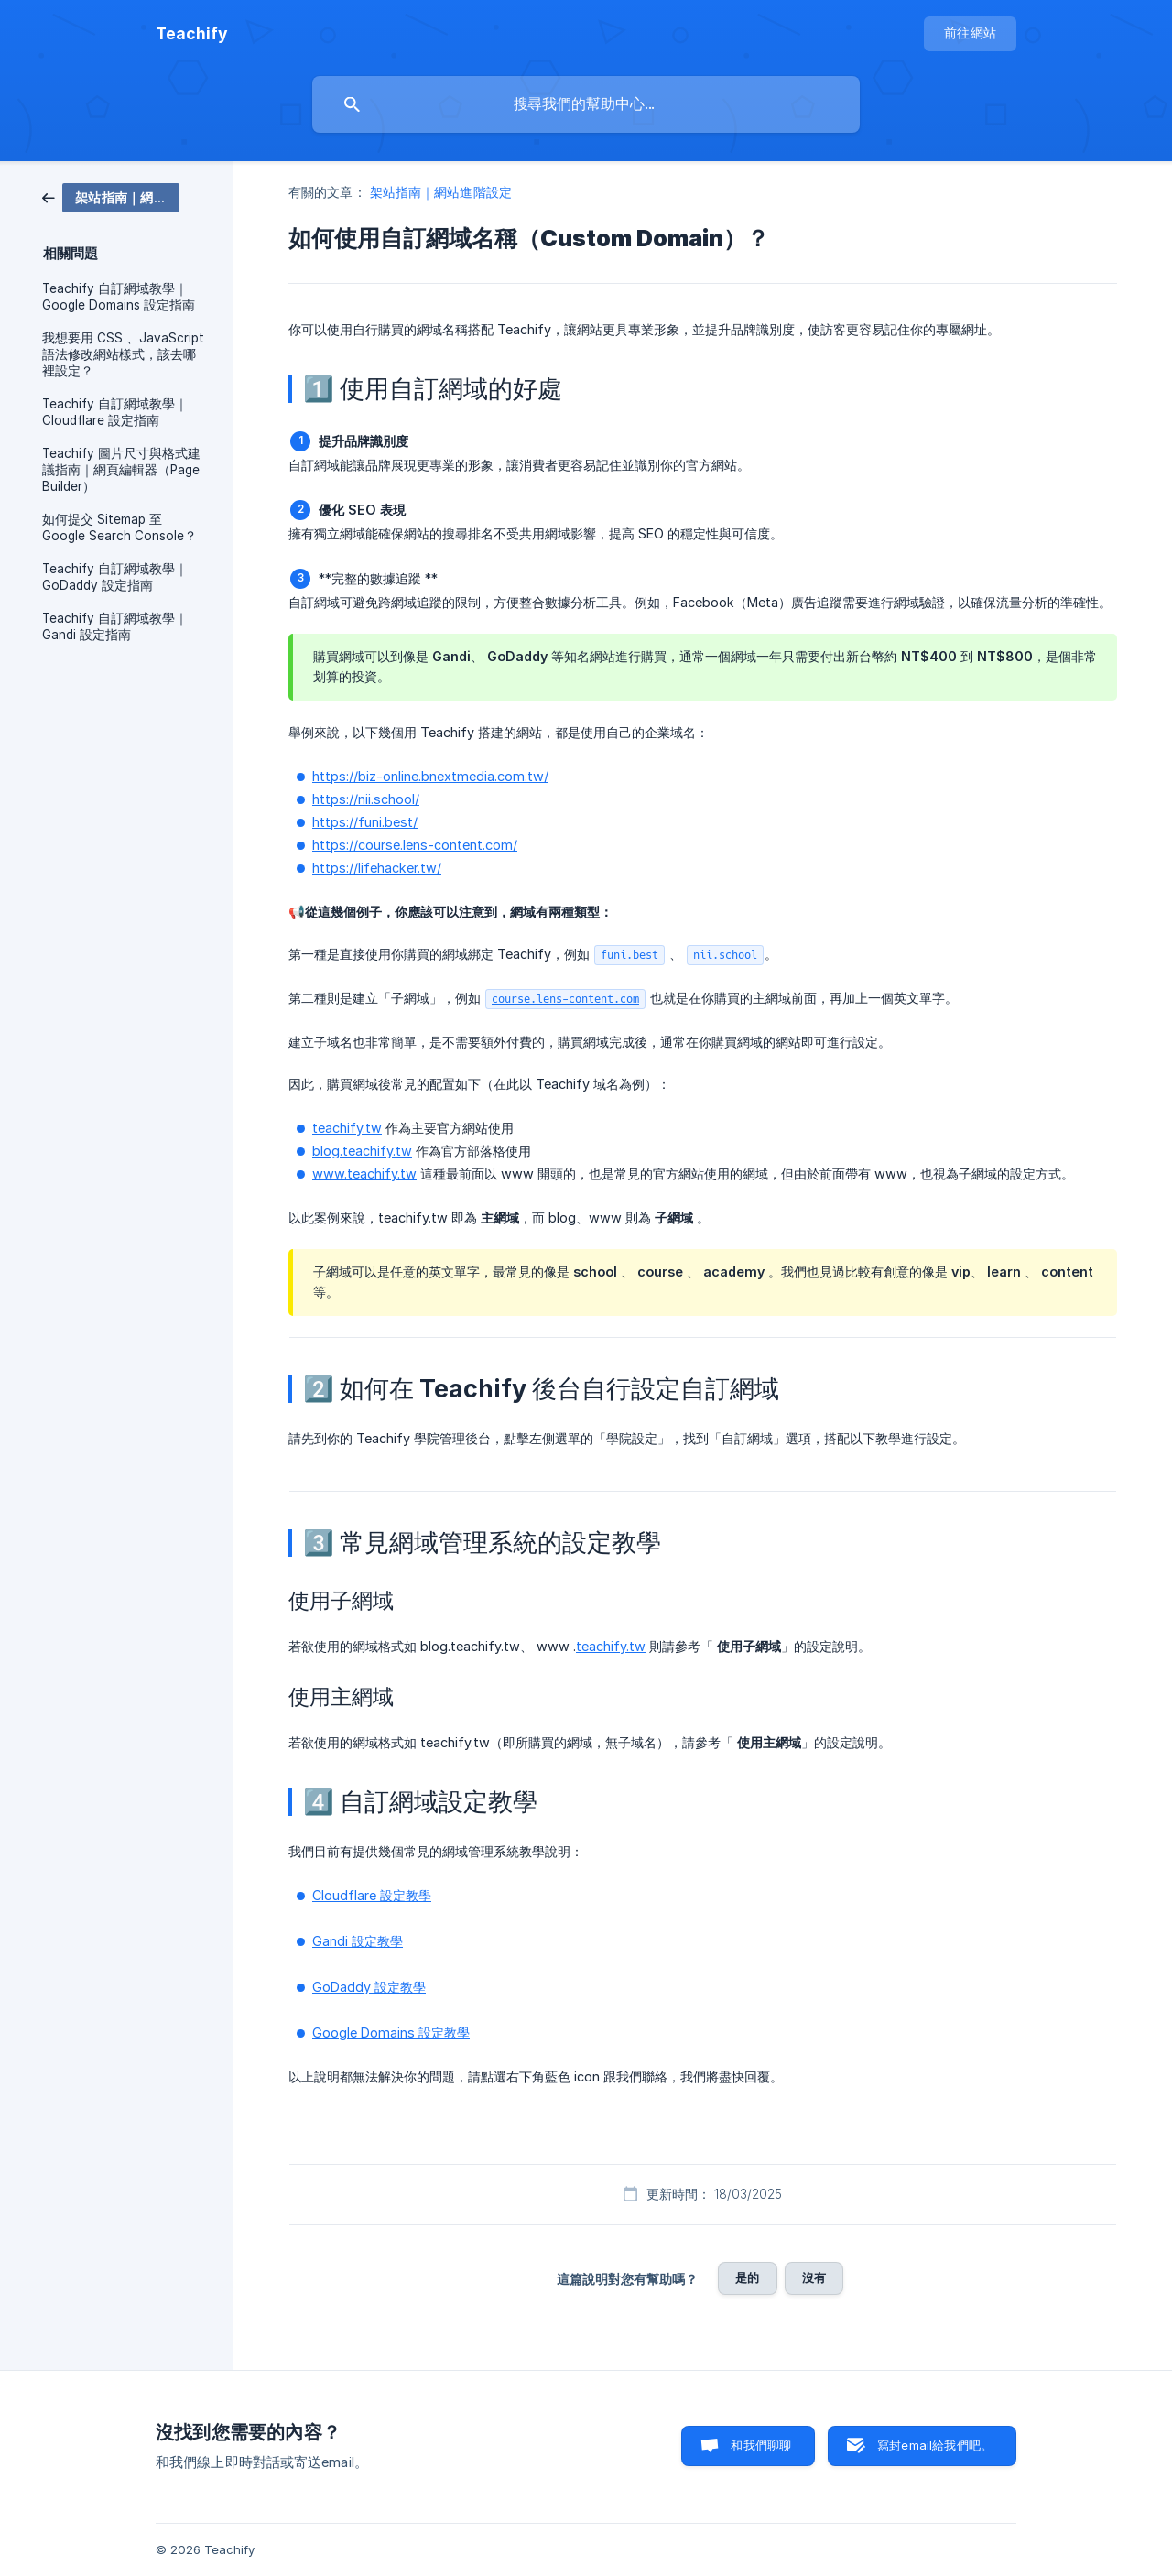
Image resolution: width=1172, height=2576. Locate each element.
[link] (110, 196)
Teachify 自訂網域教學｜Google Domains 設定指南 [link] (118, 296)
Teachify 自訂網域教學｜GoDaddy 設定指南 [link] (115, 576)
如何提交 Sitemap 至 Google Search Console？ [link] (119, 527)
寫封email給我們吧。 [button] (935, 2445)
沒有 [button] (814, 2277)
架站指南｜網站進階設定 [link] (441, 192)
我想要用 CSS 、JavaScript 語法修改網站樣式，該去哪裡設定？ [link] (123, 354)
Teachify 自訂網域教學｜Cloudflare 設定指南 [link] (115, 412)
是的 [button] (747, 2277)
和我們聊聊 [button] (761, 2445)
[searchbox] (586, 104)
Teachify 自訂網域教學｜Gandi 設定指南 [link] (115, 626)
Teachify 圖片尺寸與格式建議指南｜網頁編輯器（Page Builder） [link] (121, 470)
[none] (192, 33)
